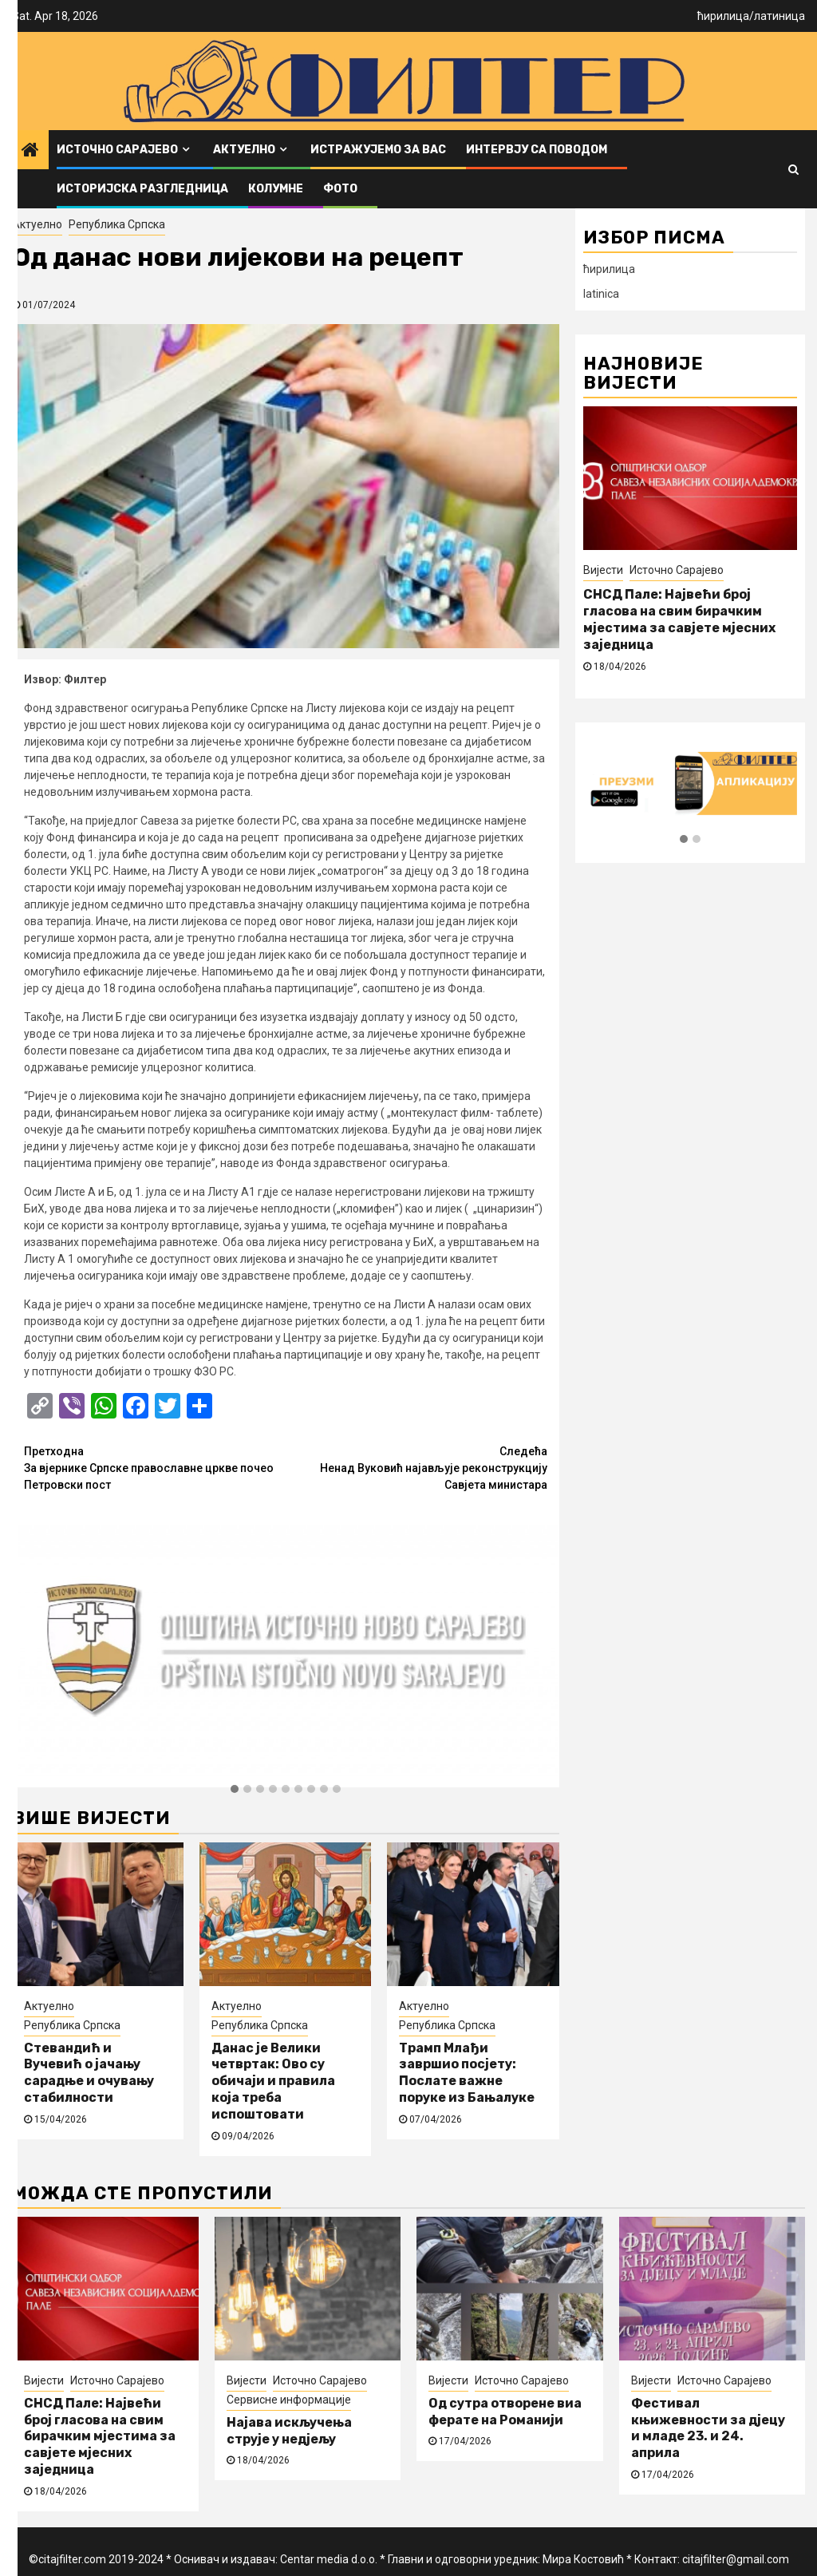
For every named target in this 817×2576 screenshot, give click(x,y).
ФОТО (340, 189)
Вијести (603, 570)
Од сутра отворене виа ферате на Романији (505, 2412)
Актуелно (244, 149)
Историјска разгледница (142, 189)
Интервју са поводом (536, 149)
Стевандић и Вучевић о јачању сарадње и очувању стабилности (89, 2072)
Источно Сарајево (117, 149)
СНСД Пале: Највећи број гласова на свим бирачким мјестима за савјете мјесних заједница (679, 619)
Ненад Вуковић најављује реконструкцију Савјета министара (416, 1467)
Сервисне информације (289, 2399)
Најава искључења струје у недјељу (289, 2431)
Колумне (275, 189)
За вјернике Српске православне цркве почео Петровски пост (155, 1467)
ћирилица (723, 16)
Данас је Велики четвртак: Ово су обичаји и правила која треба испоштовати (273, 2081)
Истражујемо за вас (378, 149)
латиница (779, 16)
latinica (601, 293)
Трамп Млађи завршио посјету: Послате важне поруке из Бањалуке (467, 2072)
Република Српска (117, 224)
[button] (234, 1790)
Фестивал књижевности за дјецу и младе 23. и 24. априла (708, 2428)
